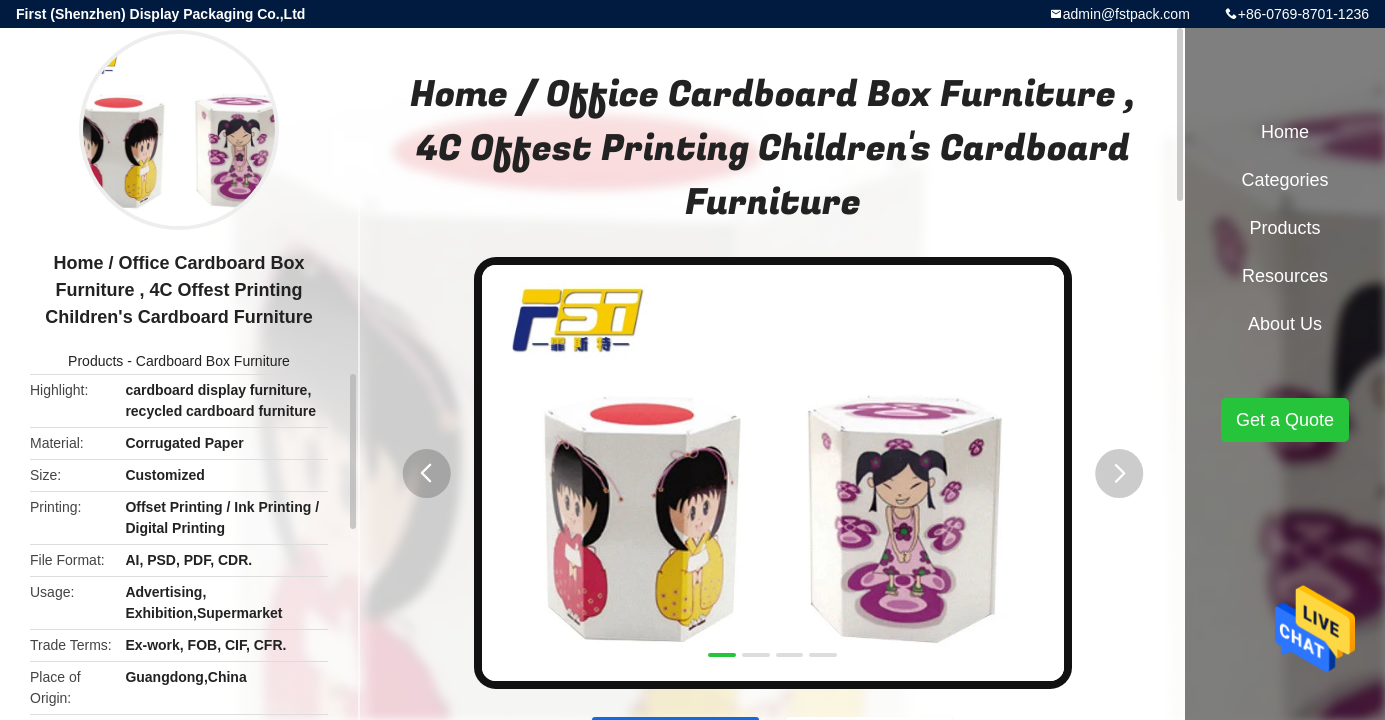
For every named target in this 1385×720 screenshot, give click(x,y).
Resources (1285, 276)
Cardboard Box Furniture (213, 361)
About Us (1285, 324)
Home (1285, 132)
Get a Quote (1285, 420)
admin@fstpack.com (1126, 14)
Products (95, 361)
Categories (1284, 180)
